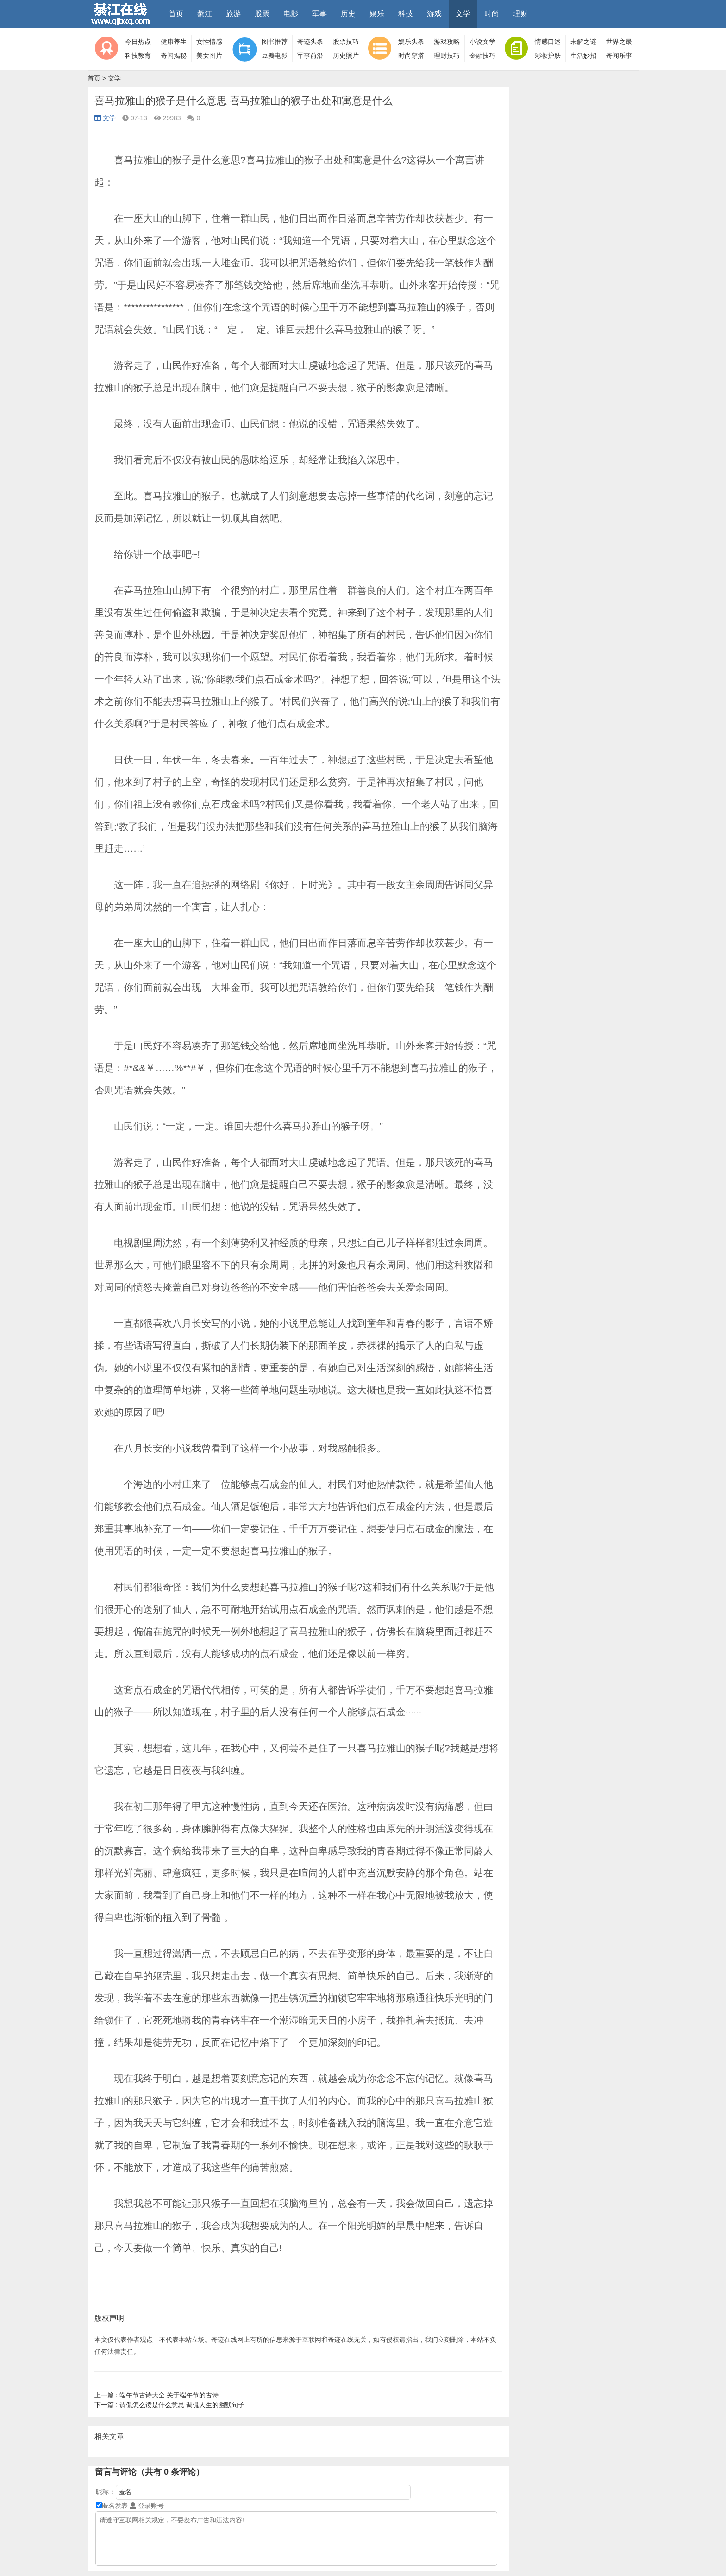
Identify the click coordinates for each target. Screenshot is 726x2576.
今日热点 (138, 41)
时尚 (491, 14)
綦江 (204, 14)
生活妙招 (583, 55)
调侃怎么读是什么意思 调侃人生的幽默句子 (169, 2404)
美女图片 (209, 55)
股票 (262, 14)
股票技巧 (346, 41)
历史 (348, 14)
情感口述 (548, 41)
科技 (405, 14)
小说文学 (482, 41)
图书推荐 (275, 41)
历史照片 (346, 55)
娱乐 (376, 14)
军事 (319, 14)
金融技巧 (482, 55)
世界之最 (619, 41)
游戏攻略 (447, 41)
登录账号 (147, 2505)
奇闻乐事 (619, 55)
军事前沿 (310, 55)
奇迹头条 (310, 41)
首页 (176, 14)
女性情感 (209, 41)
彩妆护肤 (548, 55)
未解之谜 (583, 41)
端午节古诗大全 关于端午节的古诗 (156, 2395)
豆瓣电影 (275, 55)
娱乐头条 (411, 41)
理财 (520, 14)
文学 (463, 14)
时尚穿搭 (411, 55)
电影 (290, 14)
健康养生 (174, 41)
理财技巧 (447, 55)
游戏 (434, 14)
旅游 (233, 14)
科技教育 (138, 55)
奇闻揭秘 (174, 55)
